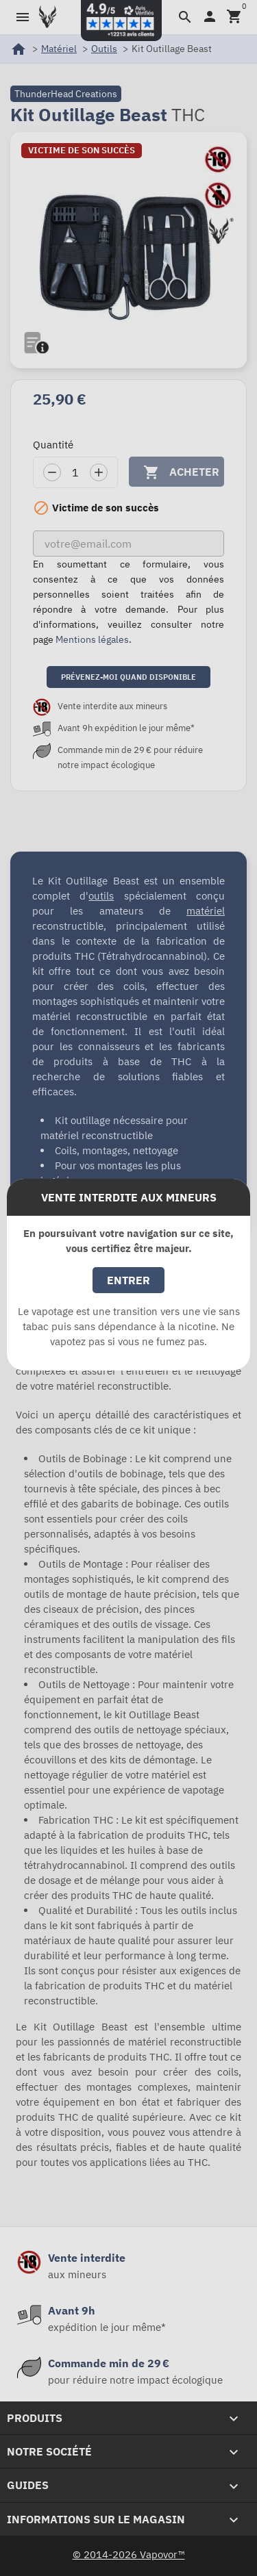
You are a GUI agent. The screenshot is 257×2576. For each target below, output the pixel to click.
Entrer (128, 1280)
